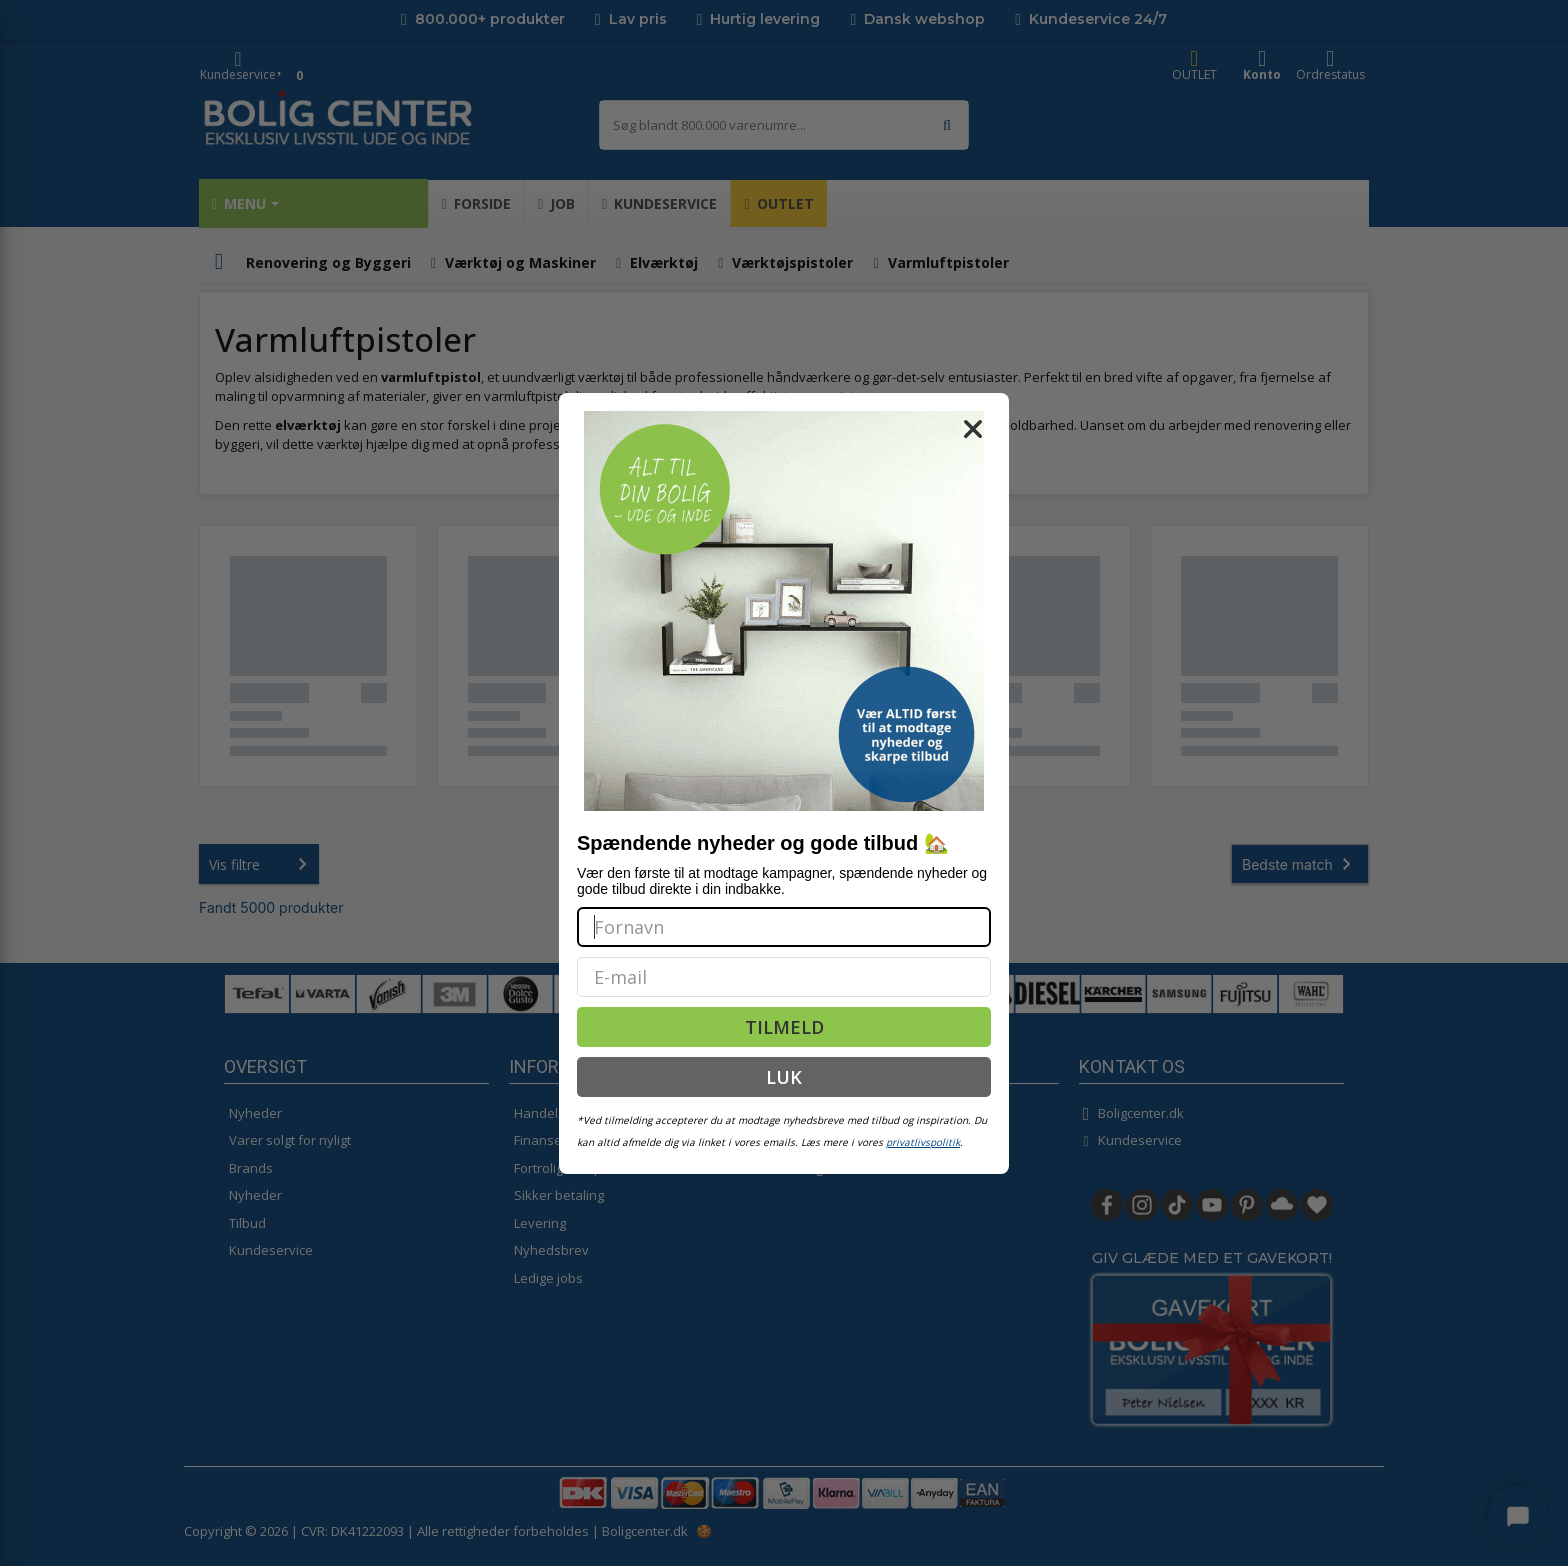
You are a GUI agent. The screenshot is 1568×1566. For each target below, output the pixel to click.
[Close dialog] (973, 429)
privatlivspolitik (923, 1142)
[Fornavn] (784, 927)
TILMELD (784, 1027)
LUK (784, 1077)
